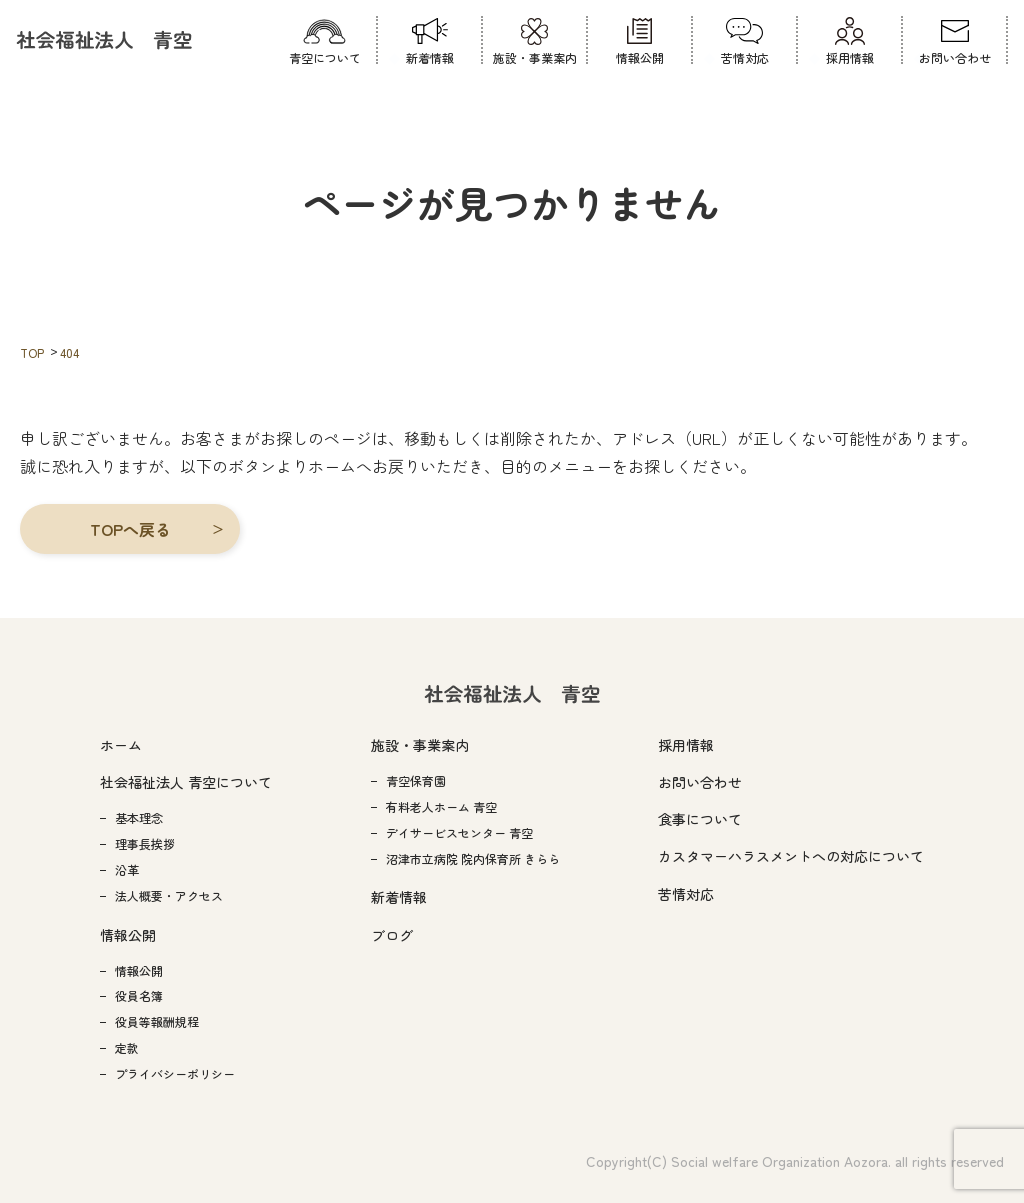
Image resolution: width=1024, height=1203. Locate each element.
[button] (130, 529)
